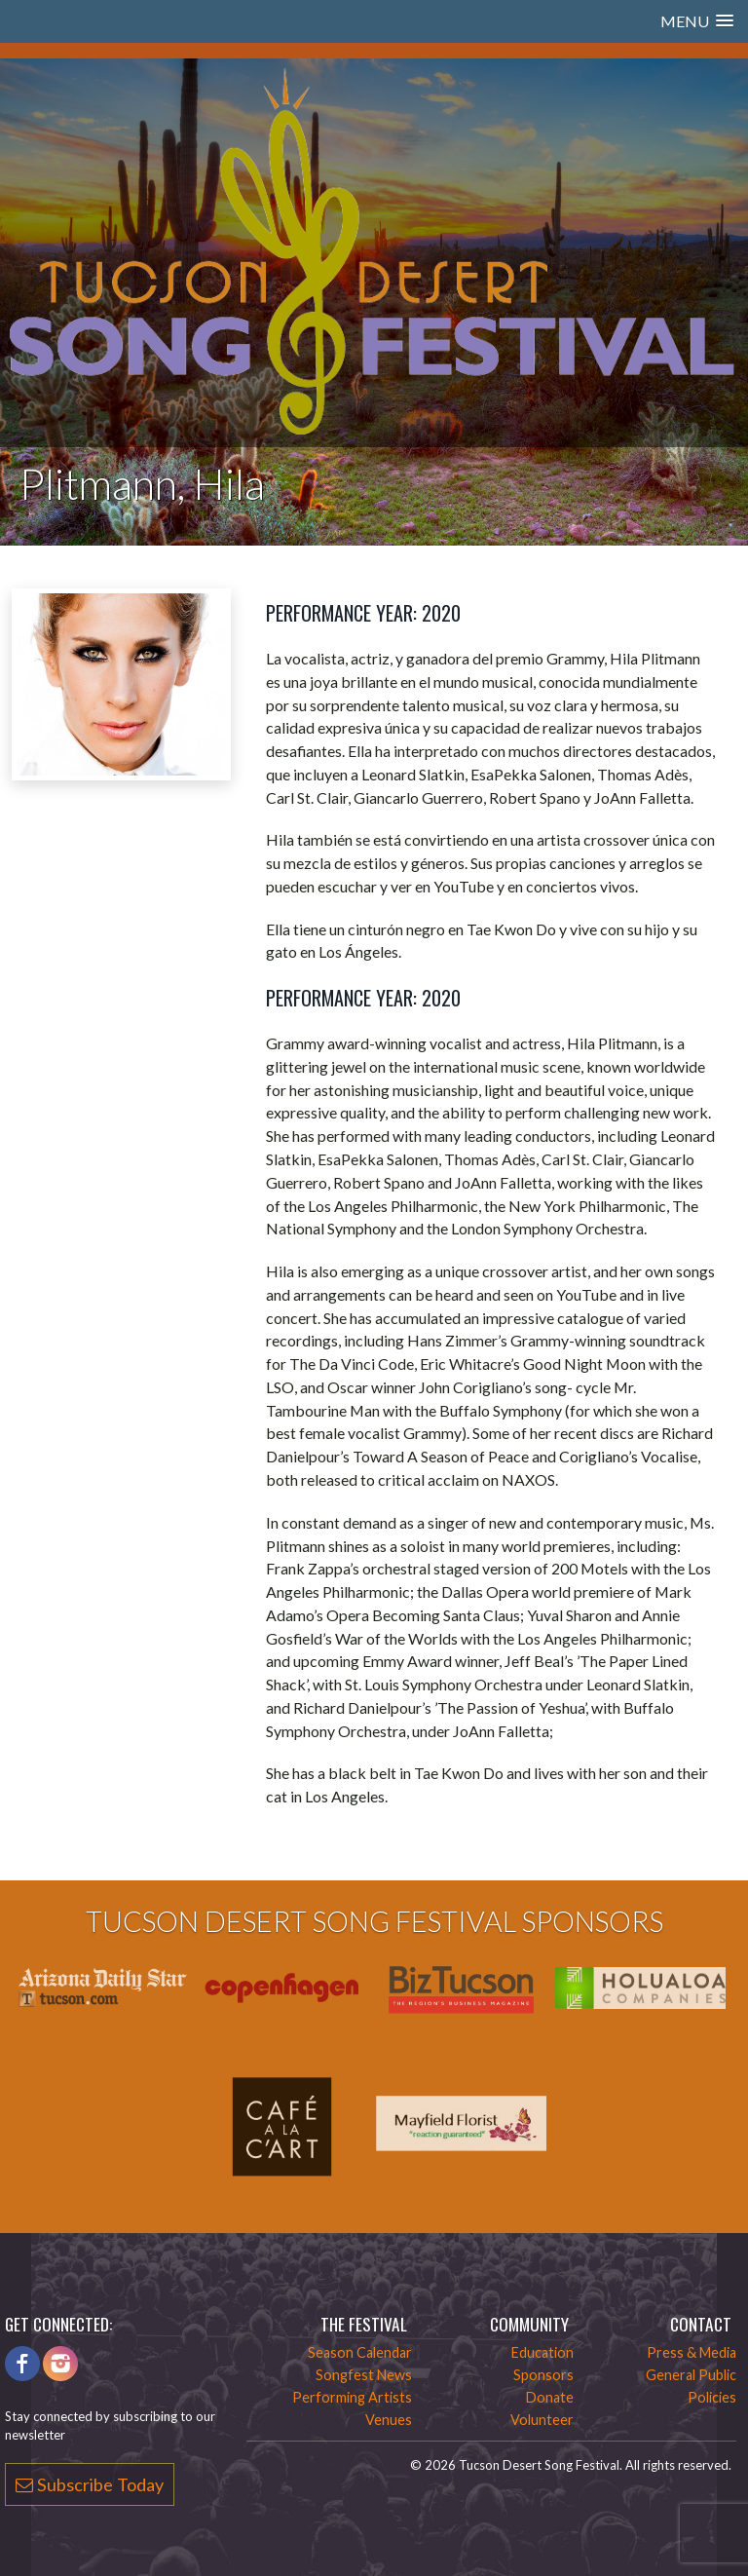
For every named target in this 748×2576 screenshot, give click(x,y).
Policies (712, 2397)
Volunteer (542, 2419)
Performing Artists (352, 2397)
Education (542, 2352)
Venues (388, 2419)
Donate (550, 2397)
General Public (691, 2375)
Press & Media (691, 2352)
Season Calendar (360, 2352)
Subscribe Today (90, 2484)
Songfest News (364, 2375)
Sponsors (543, 2375)
